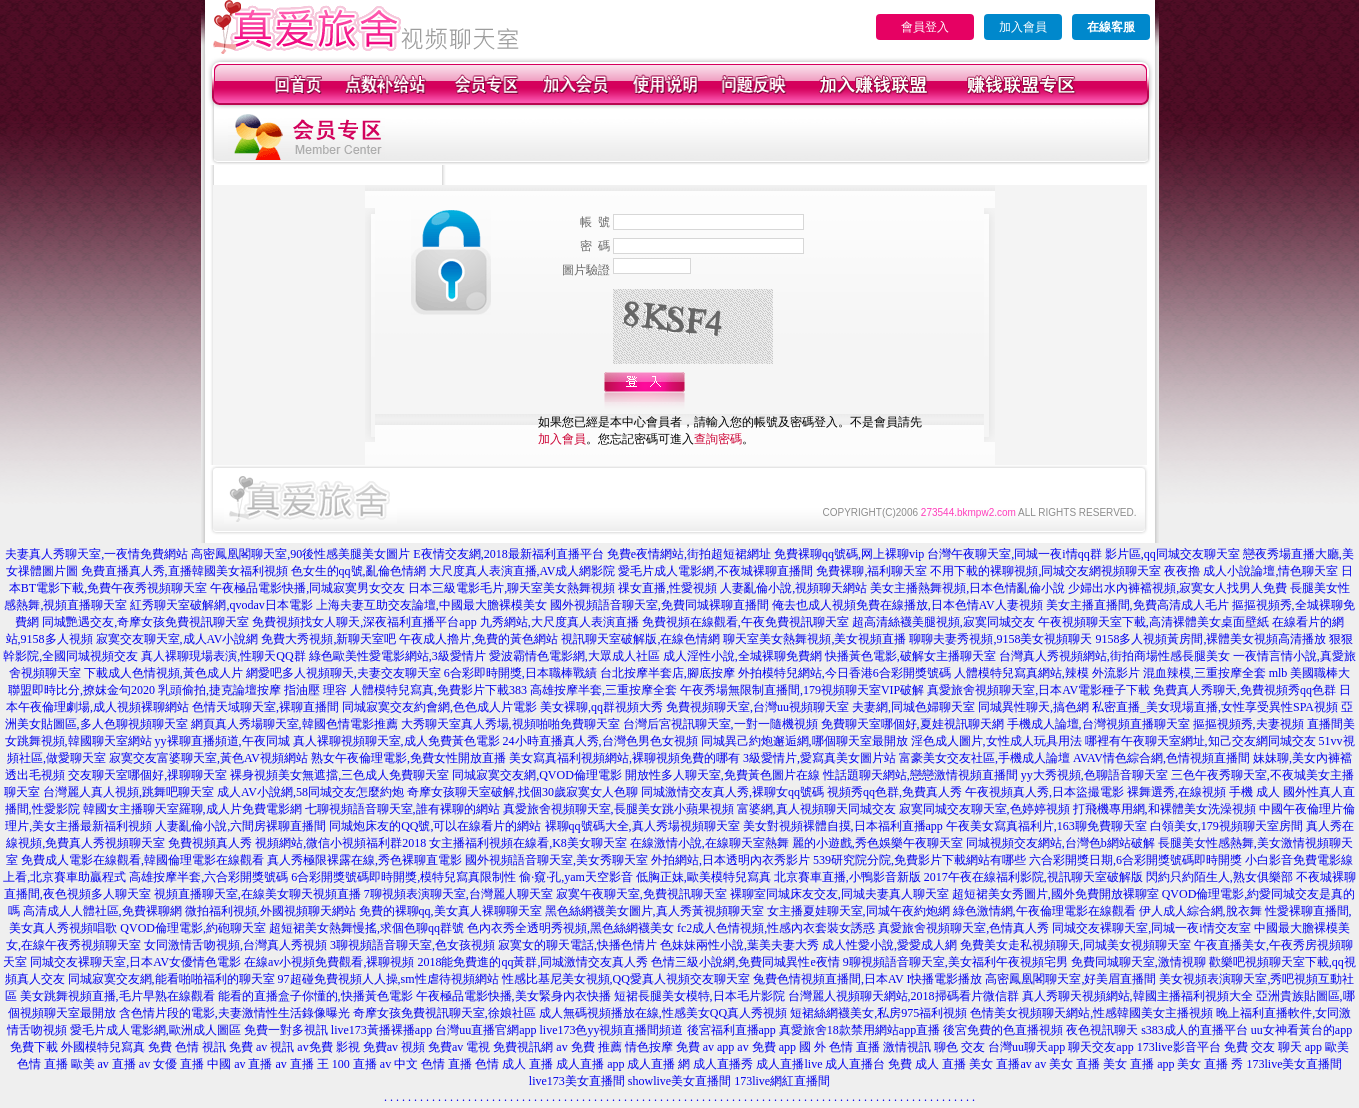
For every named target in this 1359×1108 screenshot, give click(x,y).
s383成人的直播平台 (1194, 1030)
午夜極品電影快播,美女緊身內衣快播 (513, 996)
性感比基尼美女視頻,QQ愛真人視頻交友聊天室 (626, 979)
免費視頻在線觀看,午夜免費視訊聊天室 (745, 622)
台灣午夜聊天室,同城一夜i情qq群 (1014, 554)
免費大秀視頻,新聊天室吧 (328, 639)
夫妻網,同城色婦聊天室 (913, 707)
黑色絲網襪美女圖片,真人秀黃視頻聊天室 (654, 911)
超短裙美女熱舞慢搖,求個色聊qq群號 (366, 928)
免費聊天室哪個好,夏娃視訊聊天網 (912, 724)
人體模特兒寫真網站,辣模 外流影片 (1047, 673)
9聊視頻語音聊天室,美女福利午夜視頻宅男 (955, 962)
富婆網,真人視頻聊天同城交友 (816, 809)
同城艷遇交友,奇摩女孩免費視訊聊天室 (145, 622)
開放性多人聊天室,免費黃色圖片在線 (722, 775)
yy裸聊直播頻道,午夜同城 (222, 741)
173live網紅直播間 (782, 1081)
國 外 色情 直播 (839, 1047)
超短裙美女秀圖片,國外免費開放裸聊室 (1055, 894)
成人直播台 (855, 1064)
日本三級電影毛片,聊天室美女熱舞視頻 (511, 588)
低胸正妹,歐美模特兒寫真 (703, 877)
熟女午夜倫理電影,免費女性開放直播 (408, 758)
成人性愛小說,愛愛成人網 (889, 945)
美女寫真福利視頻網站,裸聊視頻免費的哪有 (624, 758)
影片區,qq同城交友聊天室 (1172, 554)
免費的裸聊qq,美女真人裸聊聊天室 (450, 911)
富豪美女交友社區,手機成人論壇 (984, 758)
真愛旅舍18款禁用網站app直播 (859, 1030)
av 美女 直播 (1067, 1064)
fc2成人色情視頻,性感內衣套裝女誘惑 (776, 928)
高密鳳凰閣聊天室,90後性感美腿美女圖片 (300, 554)
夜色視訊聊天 (1102, 1030)
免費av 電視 (459, 1047)
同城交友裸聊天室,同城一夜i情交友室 (1151, 928)
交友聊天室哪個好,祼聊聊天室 (147, 775)
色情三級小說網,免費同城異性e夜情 (745, 962)
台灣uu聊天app (1026, 1047)
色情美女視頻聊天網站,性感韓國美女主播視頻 (1091, 1013)
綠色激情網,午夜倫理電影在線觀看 (1044, 911)
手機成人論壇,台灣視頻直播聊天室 (1098, 724)
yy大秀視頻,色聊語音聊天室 (1094, 775)
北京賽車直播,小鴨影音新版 (847, 877)
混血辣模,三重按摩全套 (1204, 673)
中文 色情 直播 (433, 1064)
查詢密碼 (718, 439)
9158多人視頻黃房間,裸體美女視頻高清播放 (1210, 639)
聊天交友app (1100, 1047)
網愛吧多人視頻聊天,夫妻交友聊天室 (343, 673)
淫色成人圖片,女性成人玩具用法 (996, 741)
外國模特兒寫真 (103, 1047)
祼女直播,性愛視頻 (667, 588)
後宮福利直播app (731, 1030)
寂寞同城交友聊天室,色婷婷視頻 (984, 809)
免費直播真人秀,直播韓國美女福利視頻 (184, 571)
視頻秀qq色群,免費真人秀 (894, 792)
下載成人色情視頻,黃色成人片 (163, 673)
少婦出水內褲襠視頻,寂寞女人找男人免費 (1177, 588)
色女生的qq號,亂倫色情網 (358, 571)
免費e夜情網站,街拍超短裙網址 (689, 554)
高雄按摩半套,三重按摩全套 (603, 690)
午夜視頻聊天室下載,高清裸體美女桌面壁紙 (1153, 622)
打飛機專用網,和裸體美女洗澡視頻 (1164, 809)
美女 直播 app (1138, 1064)
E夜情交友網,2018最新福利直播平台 (508, 554)
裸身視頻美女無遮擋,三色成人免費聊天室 (339, 775)
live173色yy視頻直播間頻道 (612, 1030)
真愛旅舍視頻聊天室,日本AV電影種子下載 (1038, 690)
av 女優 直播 (171, 1064)
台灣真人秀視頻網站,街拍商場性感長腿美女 (1114, 656)
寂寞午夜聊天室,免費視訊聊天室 (641, 894)
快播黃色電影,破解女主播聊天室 (910, 656)
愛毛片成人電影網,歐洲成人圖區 (155, 1030)
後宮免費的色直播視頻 (1003, 1030)
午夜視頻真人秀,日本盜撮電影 (1044, 792)
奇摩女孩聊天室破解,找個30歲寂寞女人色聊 (522, 792)
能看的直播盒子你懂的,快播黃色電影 (315, 996)
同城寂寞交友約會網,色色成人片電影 (439, 707)
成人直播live (789, 1064)
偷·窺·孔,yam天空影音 (576, 877)
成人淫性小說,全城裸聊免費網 (742, 656)
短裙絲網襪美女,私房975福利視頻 (878, 1013)
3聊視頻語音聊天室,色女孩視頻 (412, 945)
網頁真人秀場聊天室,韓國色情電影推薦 (294, 724)
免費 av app (705, 1047)
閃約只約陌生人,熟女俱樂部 (1219, 877)
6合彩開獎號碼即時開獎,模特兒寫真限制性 (403, 877)
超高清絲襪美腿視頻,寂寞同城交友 (943, 622)
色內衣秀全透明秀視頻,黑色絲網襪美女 (570, 928)
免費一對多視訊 (286, 1030)
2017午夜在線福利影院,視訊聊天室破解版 (1033, 877)
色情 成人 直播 (514, 1064)
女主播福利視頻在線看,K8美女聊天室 (528, 843)
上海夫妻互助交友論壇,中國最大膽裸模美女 (431, 605)
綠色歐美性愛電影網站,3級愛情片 (397, 656)
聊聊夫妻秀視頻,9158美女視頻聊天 (1000, 639)
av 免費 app (766, 1047)
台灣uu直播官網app (485, 1030)
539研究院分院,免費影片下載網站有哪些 (919, 860)
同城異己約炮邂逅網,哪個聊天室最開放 (804, 741)
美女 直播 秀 (1210, 1064)
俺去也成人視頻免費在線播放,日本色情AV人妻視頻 (907, 605)
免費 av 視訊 (261, 1047)
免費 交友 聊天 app (1273, 1047)
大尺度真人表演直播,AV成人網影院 (522, 571)
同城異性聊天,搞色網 (1033, 707)
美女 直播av (1000, 1064)
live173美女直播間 (577, 1081)
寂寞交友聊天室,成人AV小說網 (177, 639)
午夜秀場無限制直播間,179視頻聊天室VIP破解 (802, 690)
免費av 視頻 (394, 1047)
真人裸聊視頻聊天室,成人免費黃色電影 (396, 741)
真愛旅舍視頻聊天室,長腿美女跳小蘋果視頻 (618, 809)
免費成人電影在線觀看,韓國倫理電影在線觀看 (142, 860)
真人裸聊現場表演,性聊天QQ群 (223, 656)
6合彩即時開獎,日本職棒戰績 (520, 673)
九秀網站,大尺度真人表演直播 (559, 622)
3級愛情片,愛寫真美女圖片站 (819, 758)
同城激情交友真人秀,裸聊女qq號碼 (732, 792)
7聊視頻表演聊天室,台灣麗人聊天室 (458, 894)
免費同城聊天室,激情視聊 (1138, 962)
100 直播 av (361, 1064)
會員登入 (925, 27)
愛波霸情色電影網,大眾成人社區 (574, 656)
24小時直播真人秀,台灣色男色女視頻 (600, 741)
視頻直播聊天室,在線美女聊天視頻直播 (257, 894)
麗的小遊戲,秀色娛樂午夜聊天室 (877, 843)
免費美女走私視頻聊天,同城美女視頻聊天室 (1075, 945)
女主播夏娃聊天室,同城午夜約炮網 (858, 911)
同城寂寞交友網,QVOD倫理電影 (537, 775)
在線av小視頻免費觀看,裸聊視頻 (329, 962)
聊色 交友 (959, 1047)
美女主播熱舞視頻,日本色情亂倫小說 (967, 588)
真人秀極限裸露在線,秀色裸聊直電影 (364, 860)
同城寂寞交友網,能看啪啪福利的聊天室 (171, 979)
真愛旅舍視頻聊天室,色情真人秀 (963, 928)
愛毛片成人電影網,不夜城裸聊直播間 (715, 571)
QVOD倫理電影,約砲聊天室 (193, 928)
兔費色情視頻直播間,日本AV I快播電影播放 (868, 979)
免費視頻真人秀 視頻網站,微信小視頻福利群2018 (297, 843)
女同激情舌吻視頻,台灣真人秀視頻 (235, 945)
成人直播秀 (723, 1064)
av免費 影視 (328, 1047)
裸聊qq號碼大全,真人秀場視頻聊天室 (642, 826)
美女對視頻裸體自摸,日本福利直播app (843, 826)
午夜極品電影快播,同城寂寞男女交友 (307, 588)
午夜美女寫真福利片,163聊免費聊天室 (1046, 826)
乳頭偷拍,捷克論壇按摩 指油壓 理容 (252, 690)
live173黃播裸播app (381, 1030)
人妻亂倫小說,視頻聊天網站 (793, 588)
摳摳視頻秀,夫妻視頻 (1248, 724)
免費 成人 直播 (927, 1064)
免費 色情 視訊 (187, 1047)
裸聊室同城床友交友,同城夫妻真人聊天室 (839, 894)
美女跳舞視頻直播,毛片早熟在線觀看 (117, 996)
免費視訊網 (523, 1047)
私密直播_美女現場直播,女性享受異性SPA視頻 (1215, 707)
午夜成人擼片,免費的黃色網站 (478, 639)
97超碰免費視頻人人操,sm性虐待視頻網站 (388, 979)
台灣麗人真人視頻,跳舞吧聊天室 (128, 792)
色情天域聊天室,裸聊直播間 (265, 707)
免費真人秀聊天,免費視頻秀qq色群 (1244, 690)
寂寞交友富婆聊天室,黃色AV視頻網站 (208, 758)
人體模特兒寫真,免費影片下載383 (438, 690)
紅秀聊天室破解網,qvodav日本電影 (221, 605)
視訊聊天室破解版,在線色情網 (640, 639)
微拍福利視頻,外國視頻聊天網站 (270, 911)
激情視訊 (907, 1047)
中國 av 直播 (239, 1064)
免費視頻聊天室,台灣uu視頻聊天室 (757, 707)
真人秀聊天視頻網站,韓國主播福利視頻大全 (1137, 996)
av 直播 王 (302, 1064)
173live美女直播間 (1294, 1064)
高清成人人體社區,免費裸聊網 (102, 911)
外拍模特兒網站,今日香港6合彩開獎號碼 (844, 673)
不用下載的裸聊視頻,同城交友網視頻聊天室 (1045, 571)
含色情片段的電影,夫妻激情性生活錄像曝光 (234, 1013)
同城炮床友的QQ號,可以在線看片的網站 (435, 826)
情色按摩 (649, 1047)
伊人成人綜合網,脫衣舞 (1200, 911)
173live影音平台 (1179, 1047)
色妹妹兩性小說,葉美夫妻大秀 (739, 945)
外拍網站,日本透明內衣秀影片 (730, 860)
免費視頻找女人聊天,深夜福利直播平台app (364, 622)
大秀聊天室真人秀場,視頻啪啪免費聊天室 (510, 724)
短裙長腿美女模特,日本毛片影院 (699, 996)
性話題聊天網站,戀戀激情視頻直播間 (920, 775)
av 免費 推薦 (588, 1047)
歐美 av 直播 (103, 1064)
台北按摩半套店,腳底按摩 (667, 673)
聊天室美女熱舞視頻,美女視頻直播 (814, 639)
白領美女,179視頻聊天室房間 (1226, 826)
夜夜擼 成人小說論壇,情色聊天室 (1251, 571)
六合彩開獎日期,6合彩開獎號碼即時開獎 (1135, 860)
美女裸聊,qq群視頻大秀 (601, 707)
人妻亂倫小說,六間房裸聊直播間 (240, 826)
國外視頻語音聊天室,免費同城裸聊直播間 (659, 605)
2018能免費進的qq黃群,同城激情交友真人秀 (532, 962)
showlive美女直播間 (679, 1081)
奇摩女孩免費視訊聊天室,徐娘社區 (444, 1013)
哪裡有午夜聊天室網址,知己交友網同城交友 (1200, 741)
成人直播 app (590, 1064)
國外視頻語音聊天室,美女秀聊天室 (556, 860)
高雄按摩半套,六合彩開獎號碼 (208, 877)
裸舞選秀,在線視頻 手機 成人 (1203, 792)
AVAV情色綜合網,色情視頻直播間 (1161, 758)
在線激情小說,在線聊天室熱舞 (709, 843)
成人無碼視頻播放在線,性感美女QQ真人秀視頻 (663, 1013)
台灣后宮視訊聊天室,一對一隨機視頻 (720, 724)
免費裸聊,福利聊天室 (871, 571)
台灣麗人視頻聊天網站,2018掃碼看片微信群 (903, 996)
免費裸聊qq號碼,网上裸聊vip (849, 554)
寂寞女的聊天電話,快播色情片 (577, 945)
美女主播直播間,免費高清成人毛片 (1137, 605)
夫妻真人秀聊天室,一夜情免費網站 (96, 554)
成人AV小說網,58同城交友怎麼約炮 (310, 792)
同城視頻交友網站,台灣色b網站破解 (1060, 843)
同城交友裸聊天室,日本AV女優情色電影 (135, 962)
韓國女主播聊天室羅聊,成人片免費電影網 (192, 809)
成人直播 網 (658, 1064)
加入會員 (1023, 27)
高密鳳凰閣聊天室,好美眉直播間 (1070, 979)
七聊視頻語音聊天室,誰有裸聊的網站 (402, 809)
